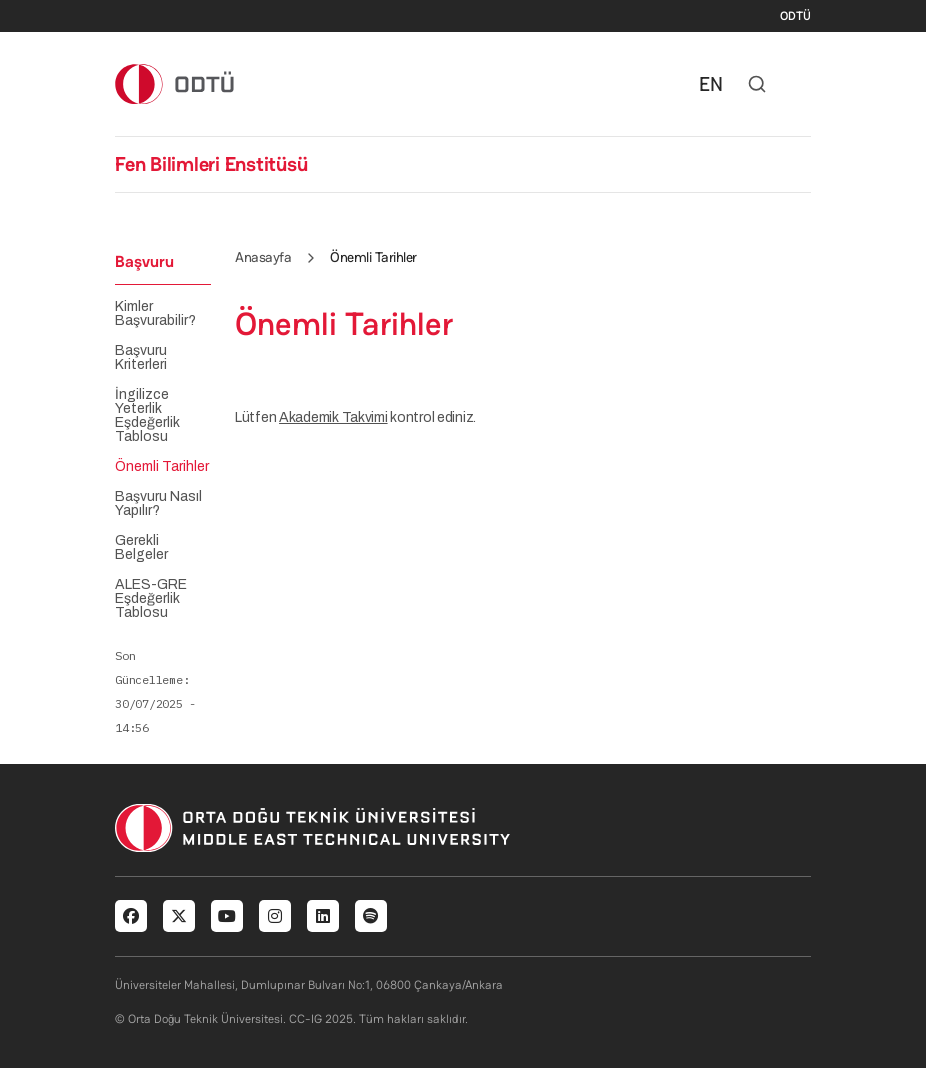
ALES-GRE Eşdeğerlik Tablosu (151, 599)
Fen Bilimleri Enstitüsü (211, 164)
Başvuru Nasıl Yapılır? (158, 504)
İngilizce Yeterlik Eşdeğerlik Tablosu (147, 416)
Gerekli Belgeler (141, 548)
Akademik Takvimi (333, 417)
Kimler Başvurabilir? (155, 314)
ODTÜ (795, 16)
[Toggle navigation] (801, 84)
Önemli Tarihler (162, 467)
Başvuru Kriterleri (141, 358)
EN (711, 84)
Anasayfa (263, 257)
